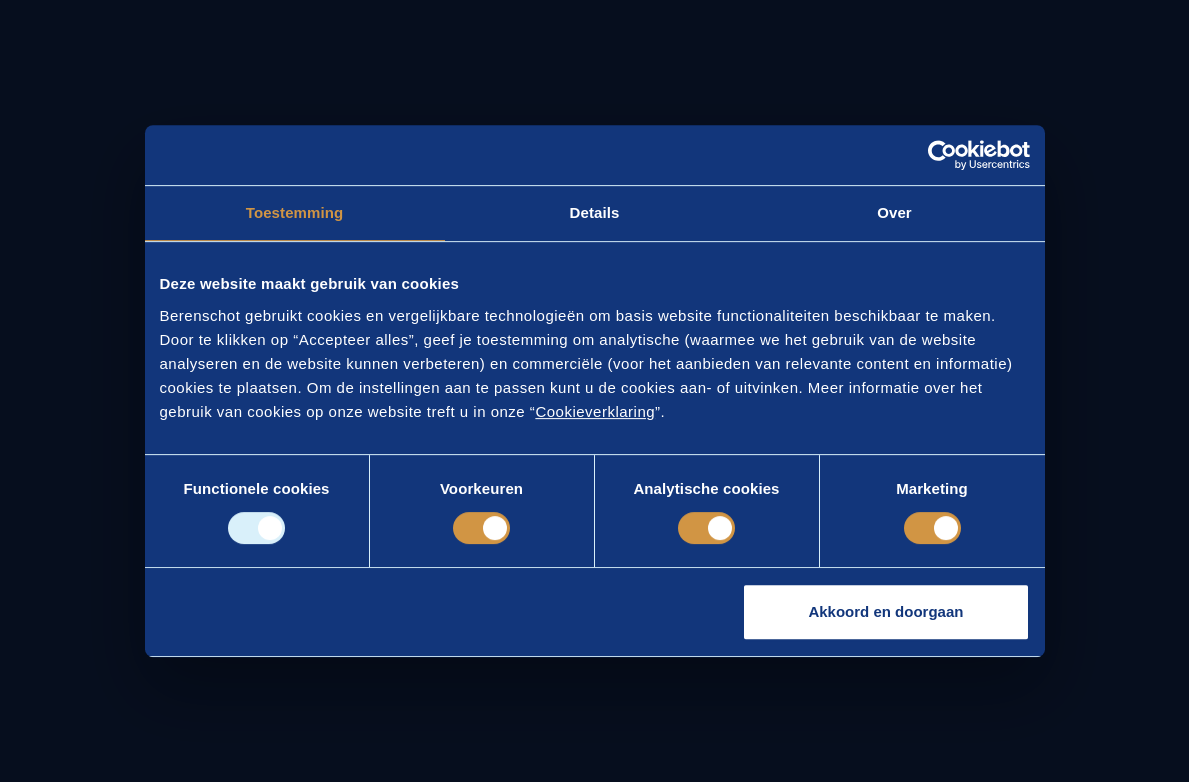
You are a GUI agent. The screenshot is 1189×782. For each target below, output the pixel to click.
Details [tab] (595, 212)
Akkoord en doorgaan (885, 611)
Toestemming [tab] (295, 212)
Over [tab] (894, 212)
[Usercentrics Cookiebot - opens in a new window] (942, 155)
